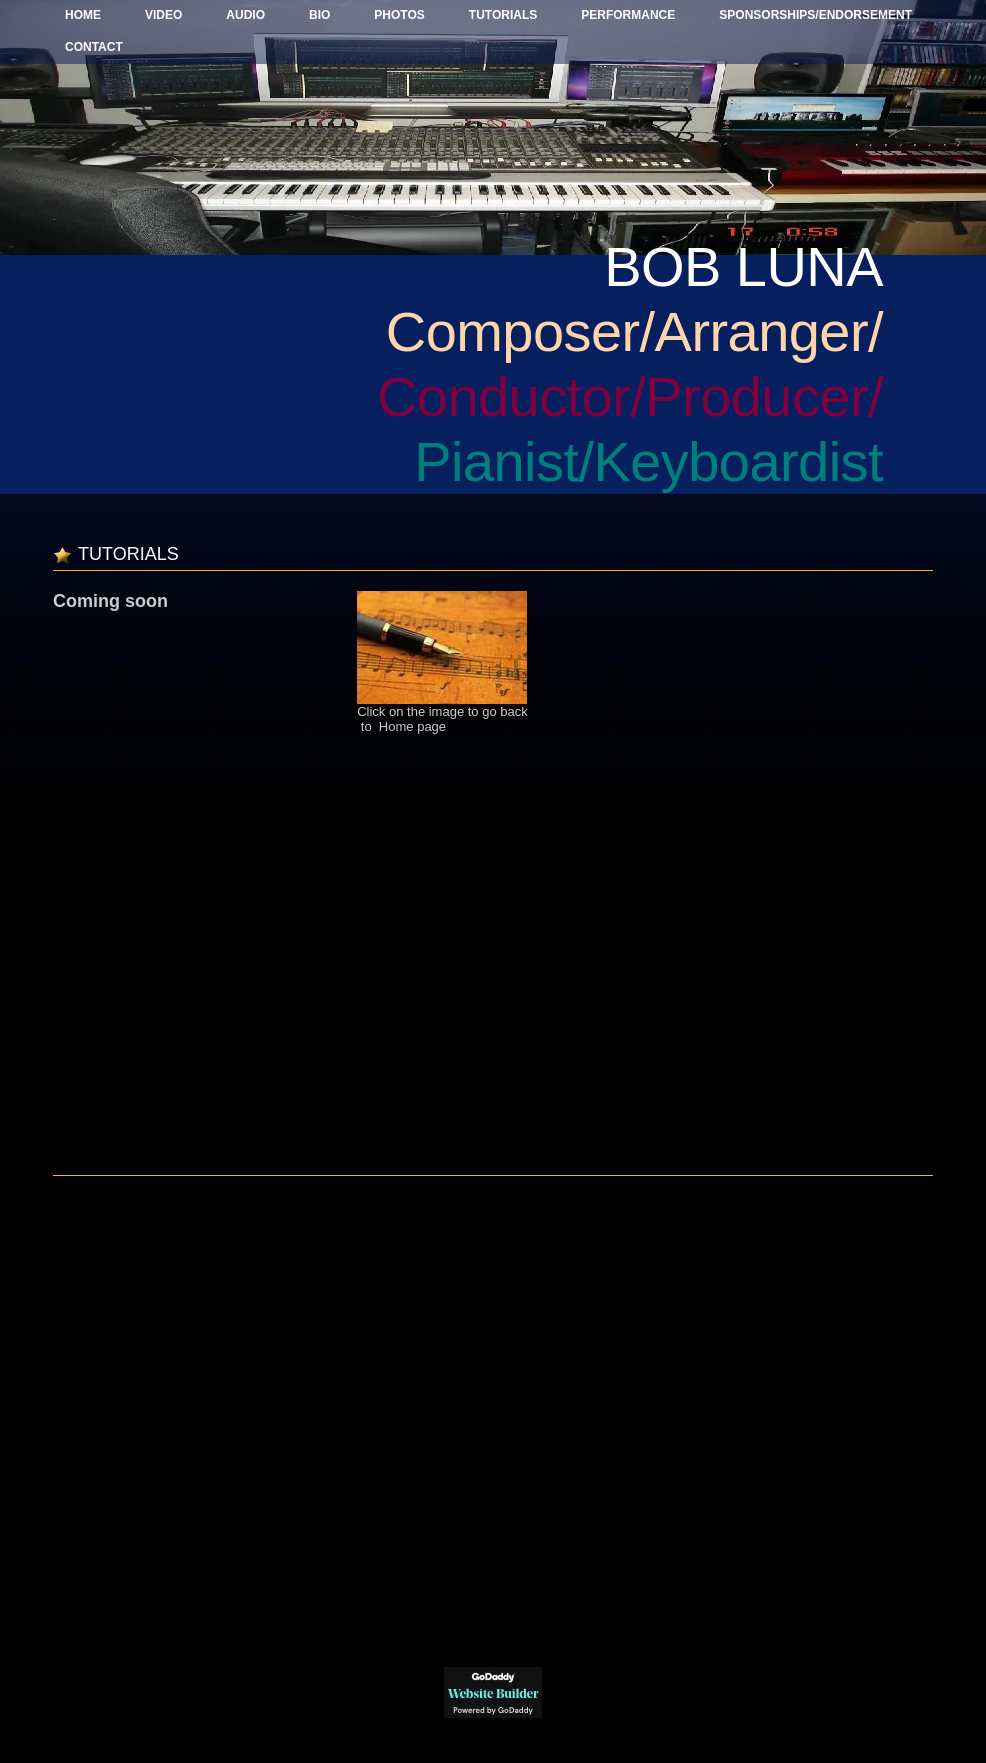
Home (83, 15)
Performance (628, 15)
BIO (319, 15)
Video (163, 15)
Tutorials (503, 15)
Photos (399, 15)
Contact (94, 47)
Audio (245, 15)
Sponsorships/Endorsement (815, 15)
